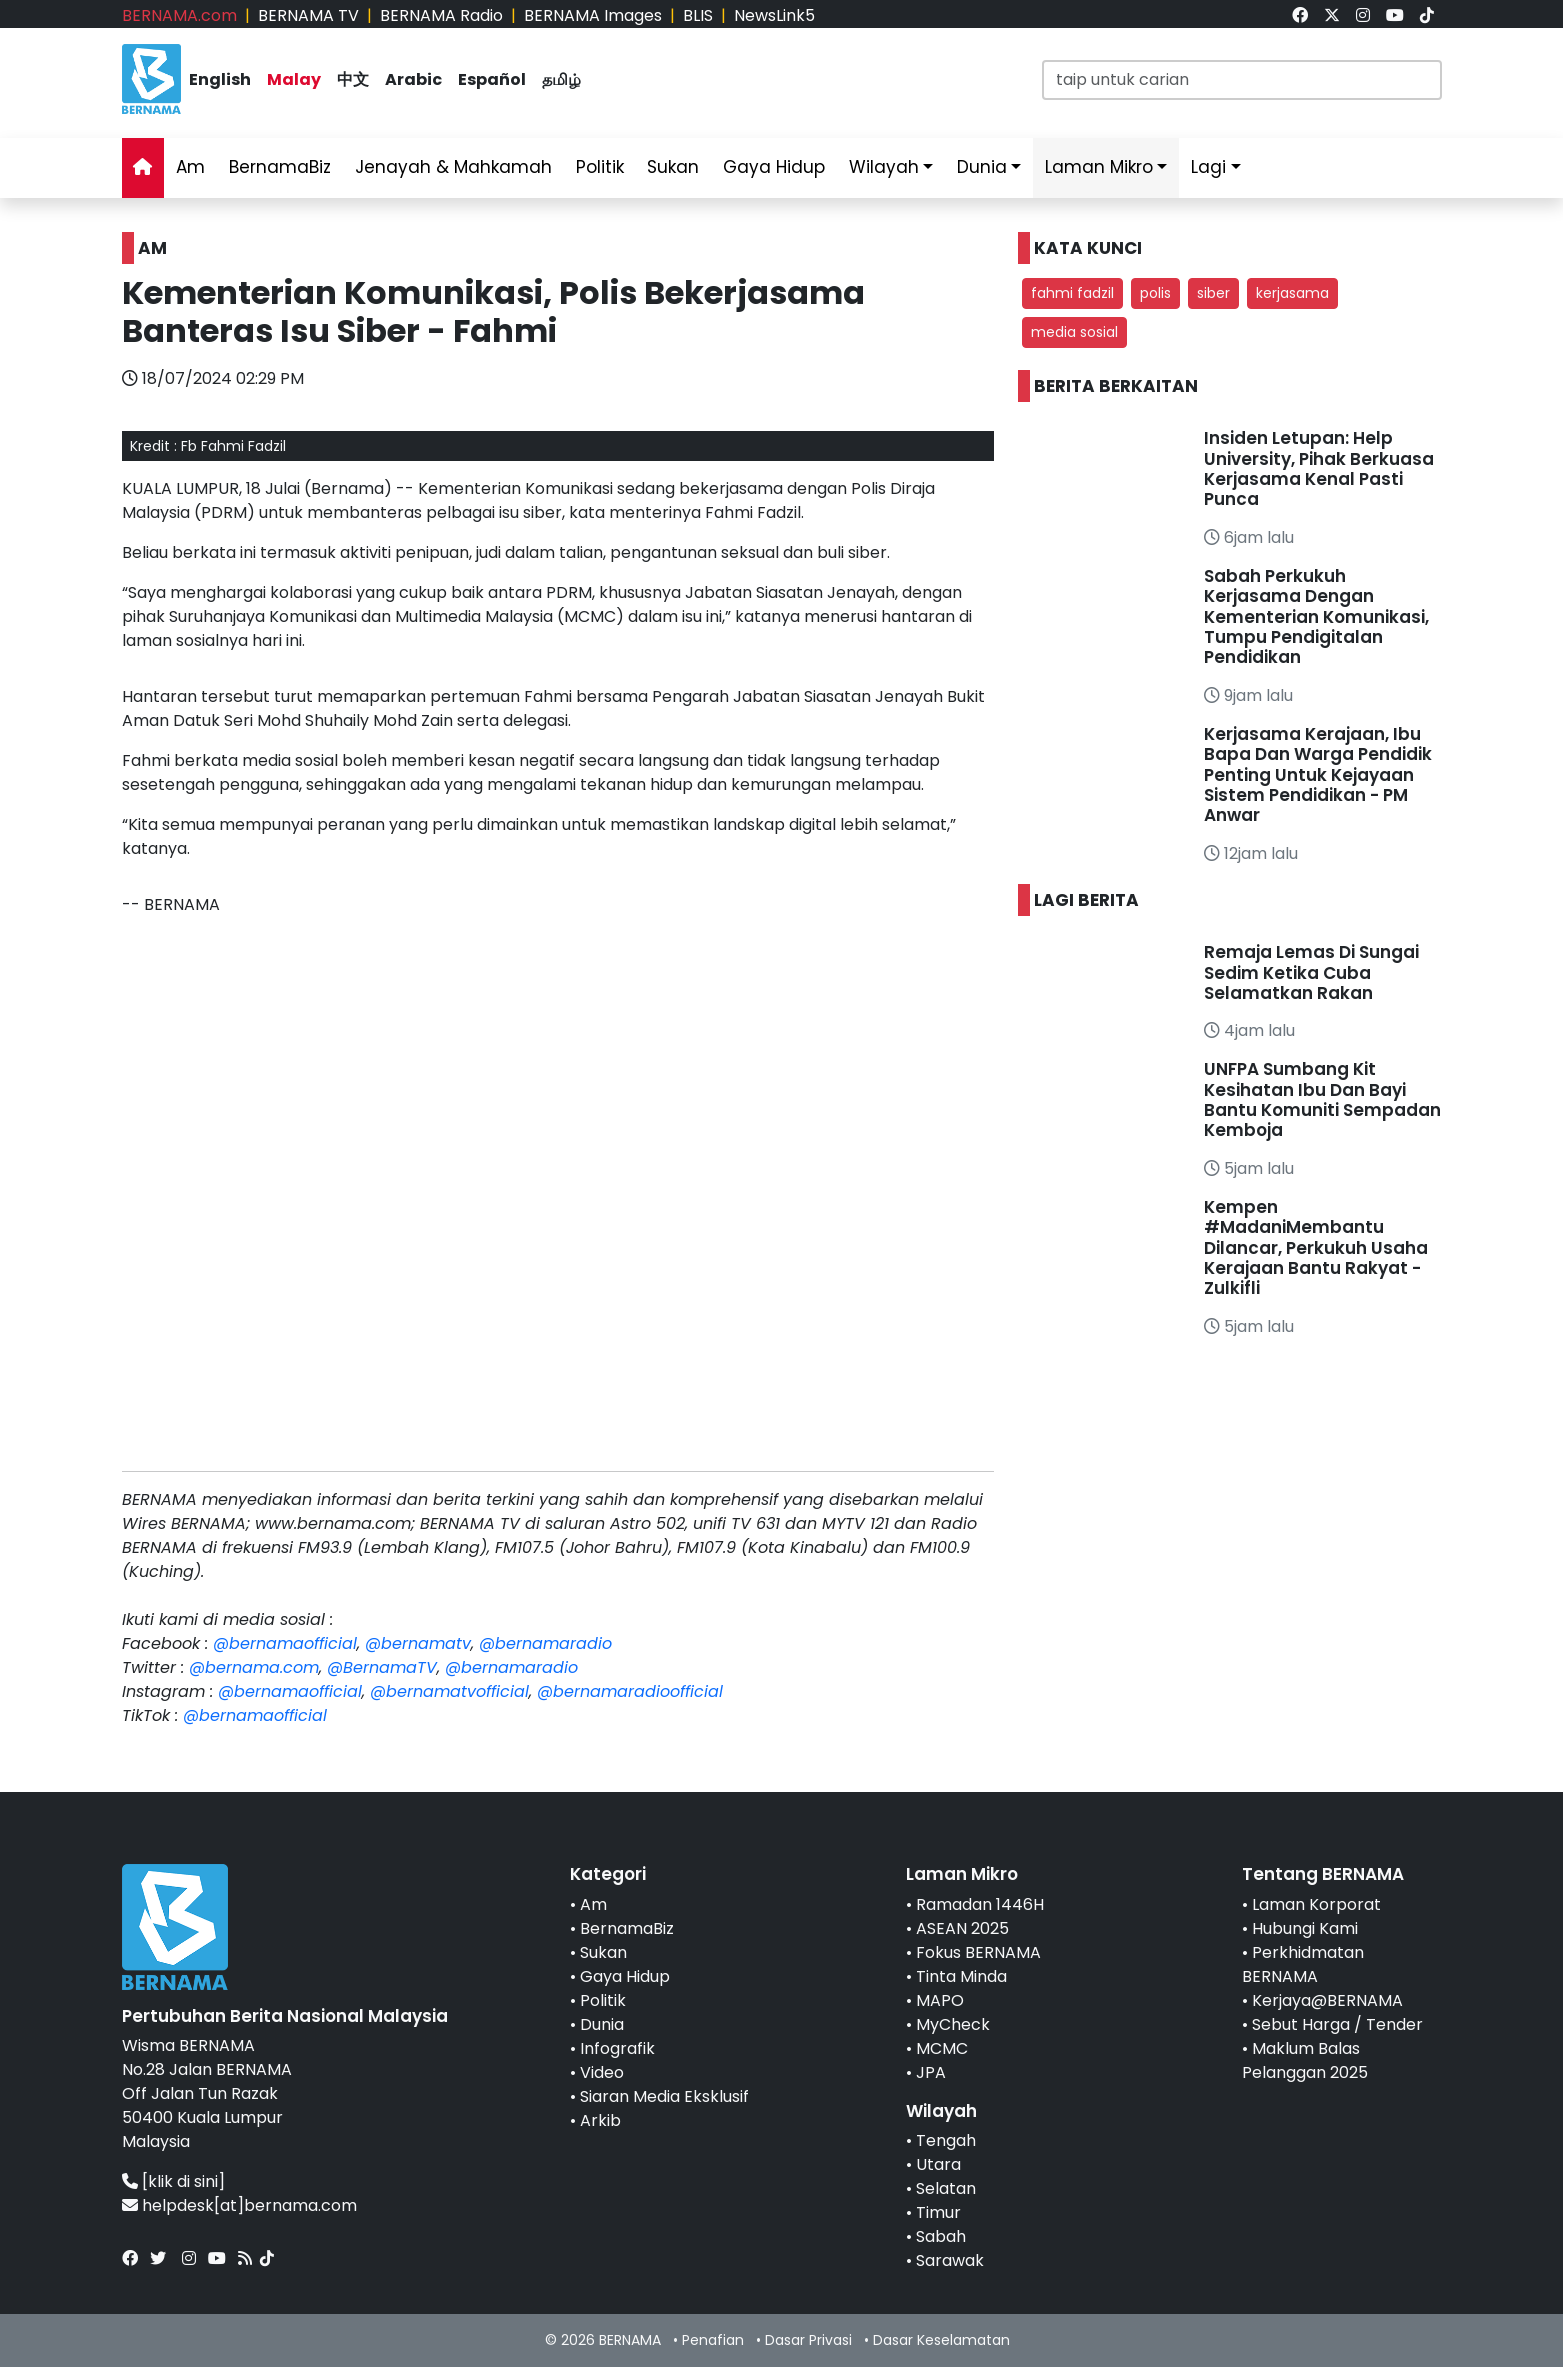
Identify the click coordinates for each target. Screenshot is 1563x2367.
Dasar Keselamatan (941, 2340)
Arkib (600, 2120)
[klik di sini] (183, 2181)
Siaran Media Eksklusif (664, 2096)
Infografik (617, 2048)
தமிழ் (561, 79)
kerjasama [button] (1292, 293)
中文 (353, 79)
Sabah (941, 2236)
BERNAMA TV (308, 15)
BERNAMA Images (593, 15)
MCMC (942, 2048)
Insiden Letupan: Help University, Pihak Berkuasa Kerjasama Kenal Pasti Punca (1319, 468)
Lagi (1208, 167)
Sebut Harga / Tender (1337, 2024)
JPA (931, 2072)
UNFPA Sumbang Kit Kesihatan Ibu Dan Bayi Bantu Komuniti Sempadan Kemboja (1322, 1099)
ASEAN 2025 (962, 1928)
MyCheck (953, 2024)
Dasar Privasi (808, 2340)
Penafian (713, 2340)
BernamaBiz (280, 167)
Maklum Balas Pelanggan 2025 (1305, 2060)
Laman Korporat (1316, 1904)
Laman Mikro (1099, 167)
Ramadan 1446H (980, 1904)
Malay (294, 79)
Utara (938, 2164)
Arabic (413, 79)
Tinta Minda (961, 1976)
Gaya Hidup (774, 167)
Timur (938, 2212)
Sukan (673, 167)
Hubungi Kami (1305, 1928)
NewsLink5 (774, 15)
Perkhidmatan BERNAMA (1303, 1964)
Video (602, 2072)
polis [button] (1155, 293)
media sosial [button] (1074, 332)
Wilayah (884, 167)
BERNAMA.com (179, 15)
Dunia (982, 167)
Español (492, 79)
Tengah (946, 2140)
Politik (600, 167)
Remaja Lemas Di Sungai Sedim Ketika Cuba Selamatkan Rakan (1311, 972)
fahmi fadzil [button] (1072, 293)
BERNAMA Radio (441, 15)
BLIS (698, 15)
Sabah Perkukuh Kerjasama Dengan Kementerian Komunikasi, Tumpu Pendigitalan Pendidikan (1316, 617)
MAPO (940, 2000)
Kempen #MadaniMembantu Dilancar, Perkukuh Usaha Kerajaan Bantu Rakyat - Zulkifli (1316, 1248)
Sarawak (950, 2260)
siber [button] (1213, 293)
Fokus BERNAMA (978, 1952)
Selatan (946, 2188)
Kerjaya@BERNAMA (1327, 2000)
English (220, 79)
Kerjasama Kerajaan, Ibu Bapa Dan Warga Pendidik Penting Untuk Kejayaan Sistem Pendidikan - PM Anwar (1318, 775)
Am (190, 167)
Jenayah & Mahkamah (453, 167)
